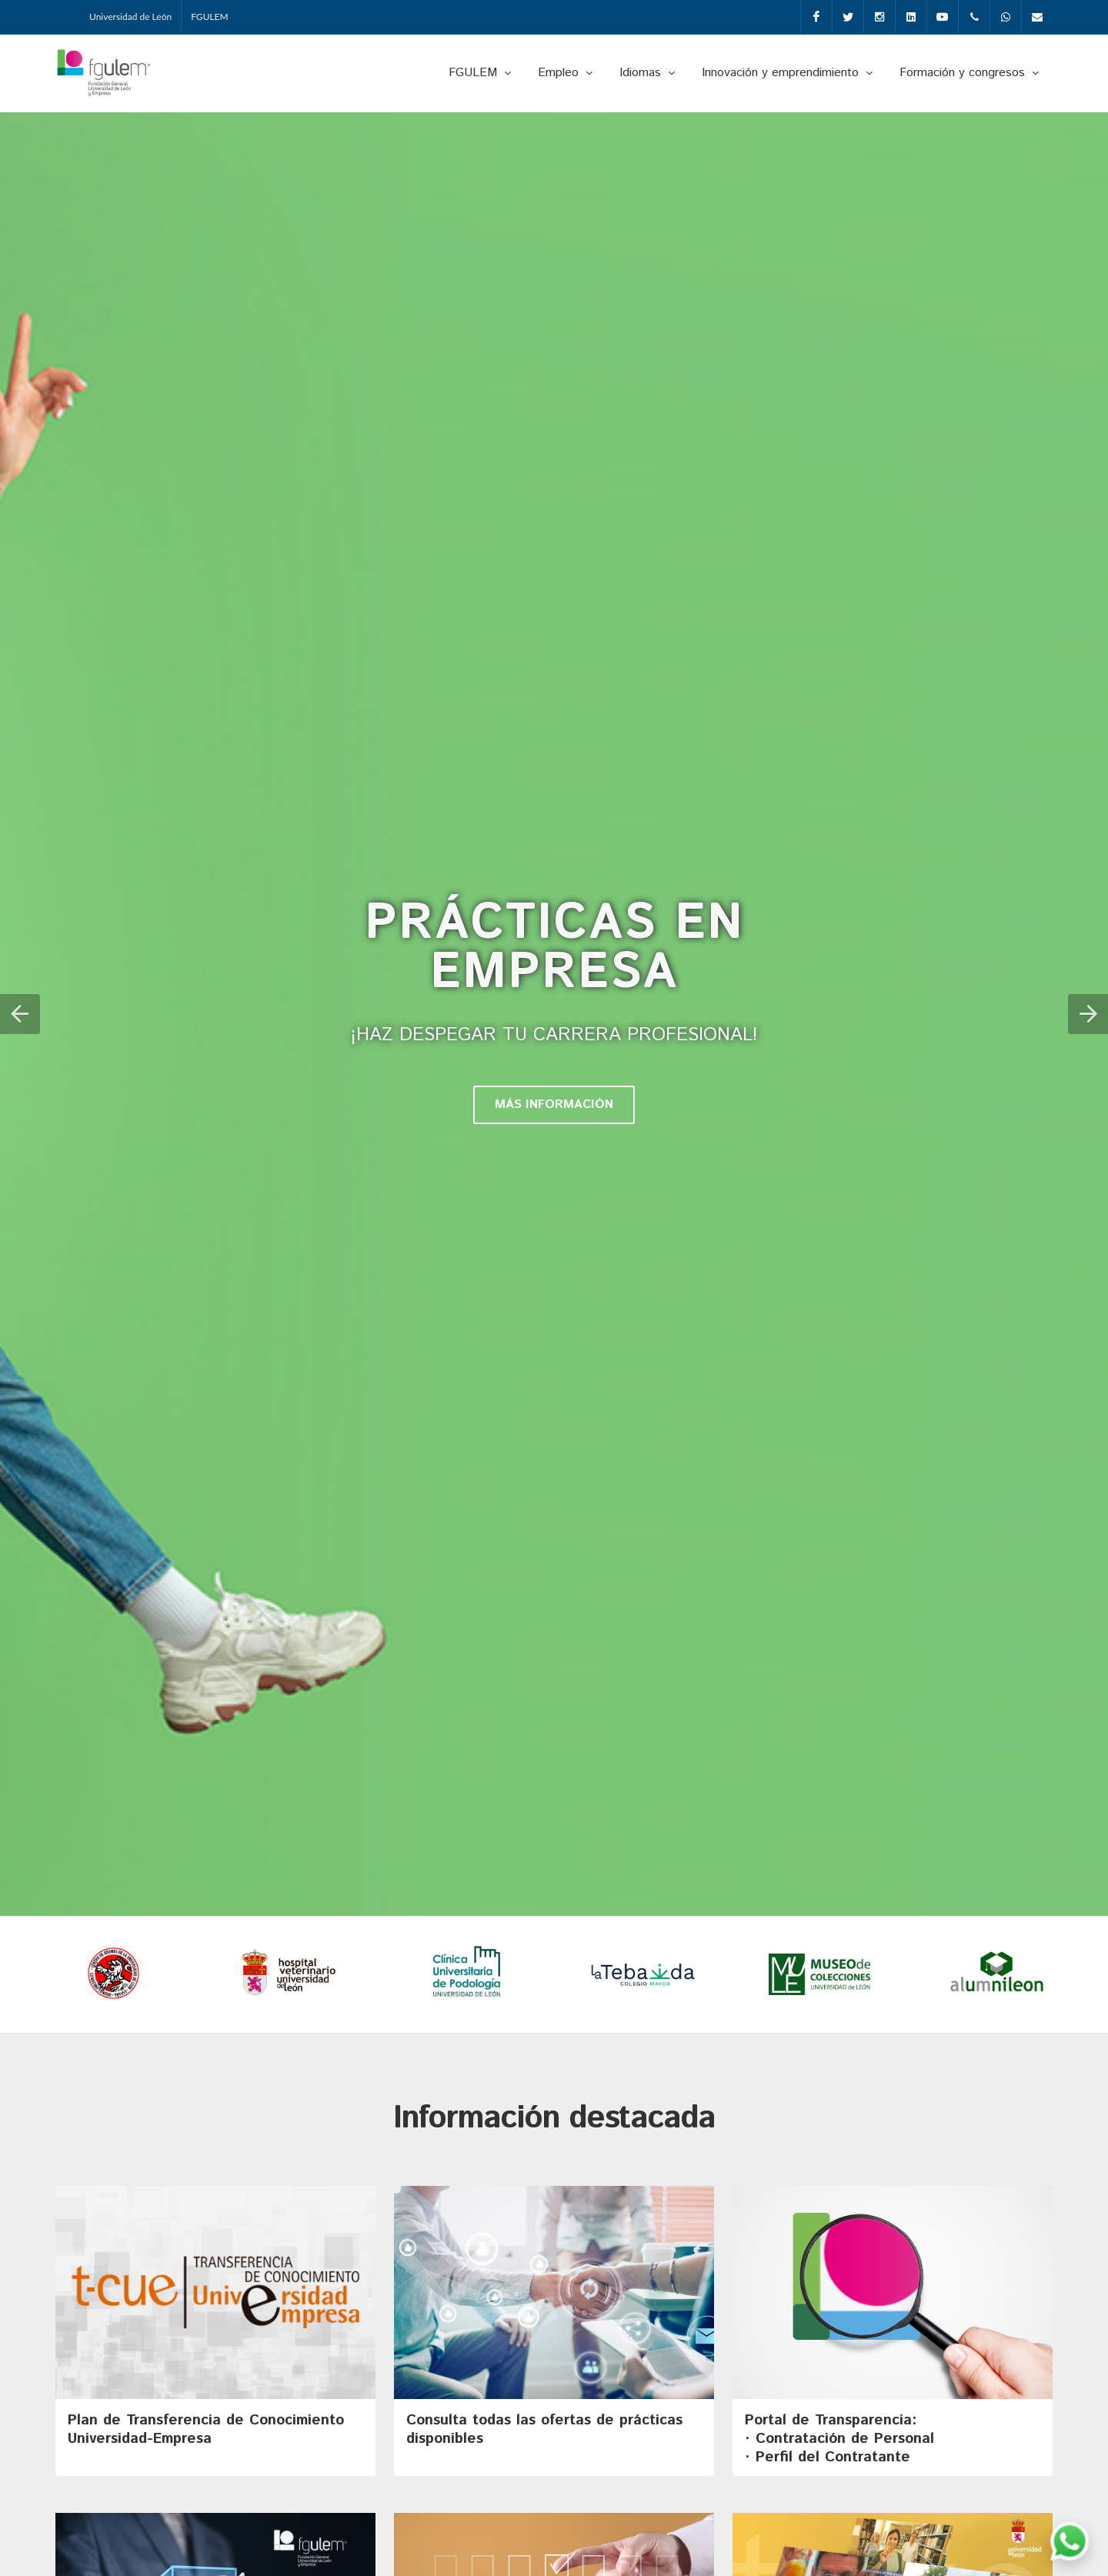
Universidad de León (130, 16)
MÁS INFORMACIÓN (554, 1104)
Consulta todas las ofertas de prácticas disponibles (544, 2429)
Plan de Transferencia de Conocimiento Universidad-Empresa (206, 2429)
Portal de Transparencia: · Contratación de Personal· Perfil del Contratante (839, 2439)
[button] (20, 1014)
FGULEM (210, 16)
